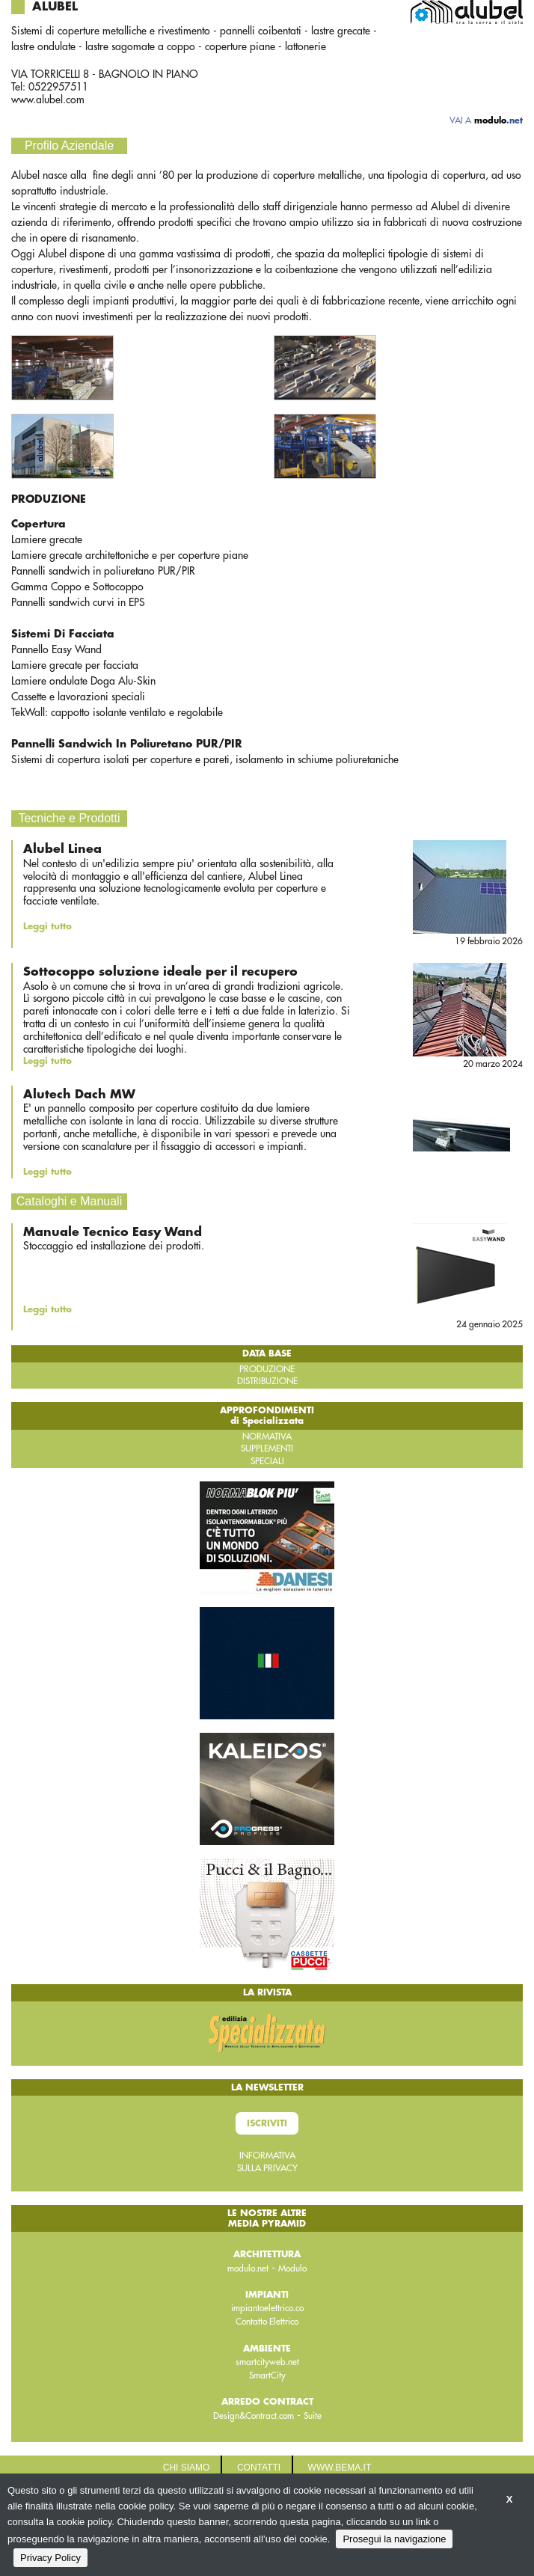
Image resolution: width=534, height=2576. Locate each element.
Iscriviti (267, 2123)
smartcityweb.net (267, 2362)
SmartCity (267, 2375)
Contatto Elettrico (267, 2321)
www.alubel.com (48, 99)
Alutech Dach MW (79, 1095)
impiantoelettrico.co (267, 2308)
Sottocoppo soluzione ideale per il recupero (160, 972)
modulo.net (247, 2268)
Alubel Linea (62, 849)
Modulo (292, 2268)
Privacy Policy (50, 2557)
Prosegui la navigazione (394, 2539)
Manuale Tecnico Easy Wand (112, 1232)
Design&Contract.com (253, 2415)
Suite (313, 2415)
